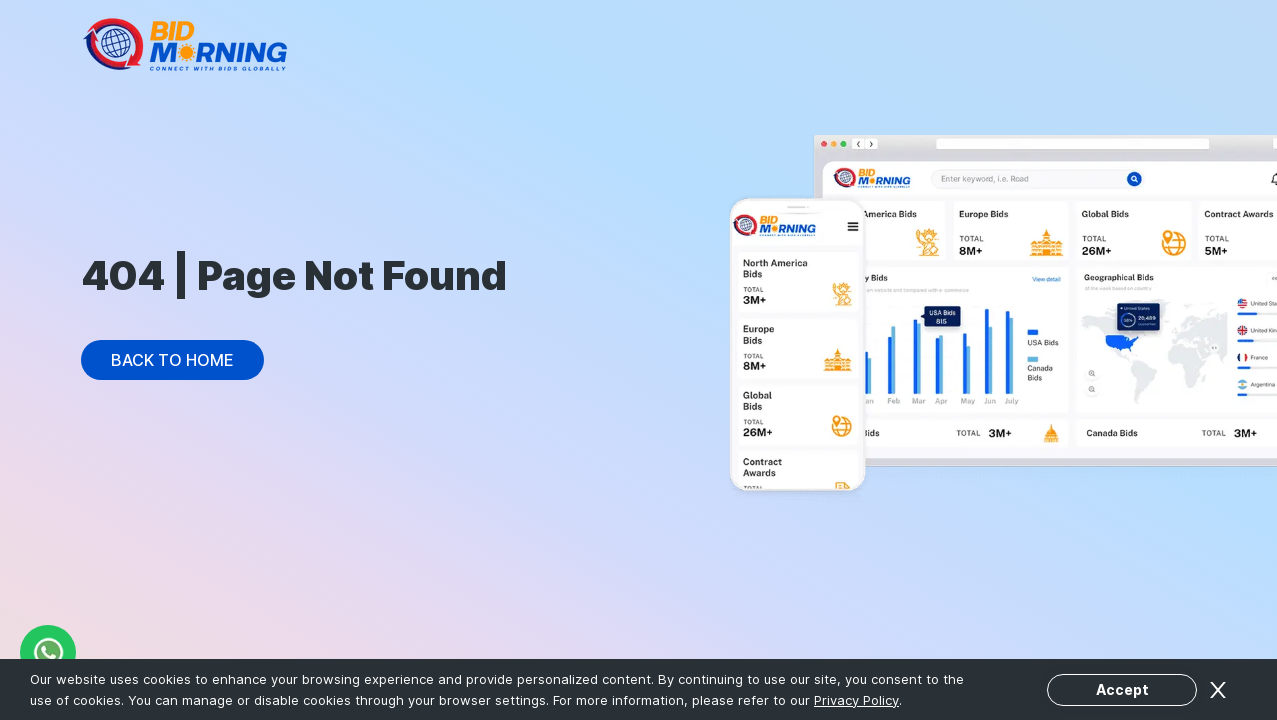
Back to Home (172, 360)
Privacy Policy (856, 700)
